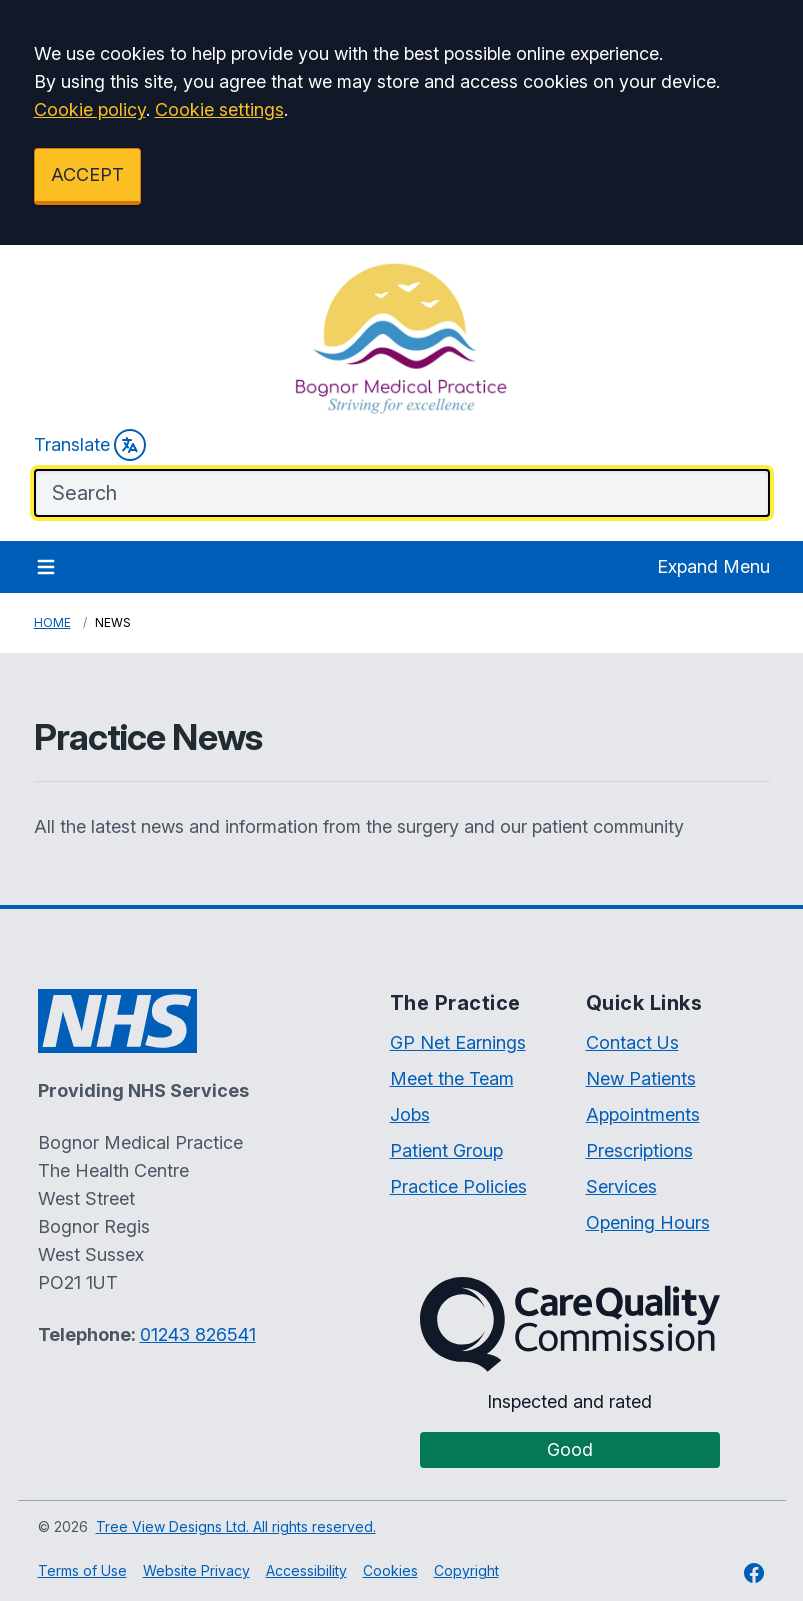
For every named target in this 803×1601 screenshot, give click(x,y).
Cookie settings (219, 109)
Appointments (643, 1114)
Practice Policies (458, 1186)
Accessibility (306, 1570)
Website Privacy (196, 1570)
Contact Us (632, 1042)
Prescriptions (639, 1150)
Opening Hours (648, 1222)
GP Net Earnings (458, 1042)
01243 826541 (198, 1334)
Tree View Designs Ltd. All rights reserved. (236, 1526)
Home (52, 622)
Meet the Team (452, 1078)
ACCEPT (87, 174)
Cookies (390, 1570)
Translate (90, 445)
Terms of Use (82, 1570)
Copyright (466, 1570)
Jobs (410, 1114)
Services (621, 1186)
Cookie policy (90, 109)
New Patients (641, 1078)
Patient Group (446, 1150)
